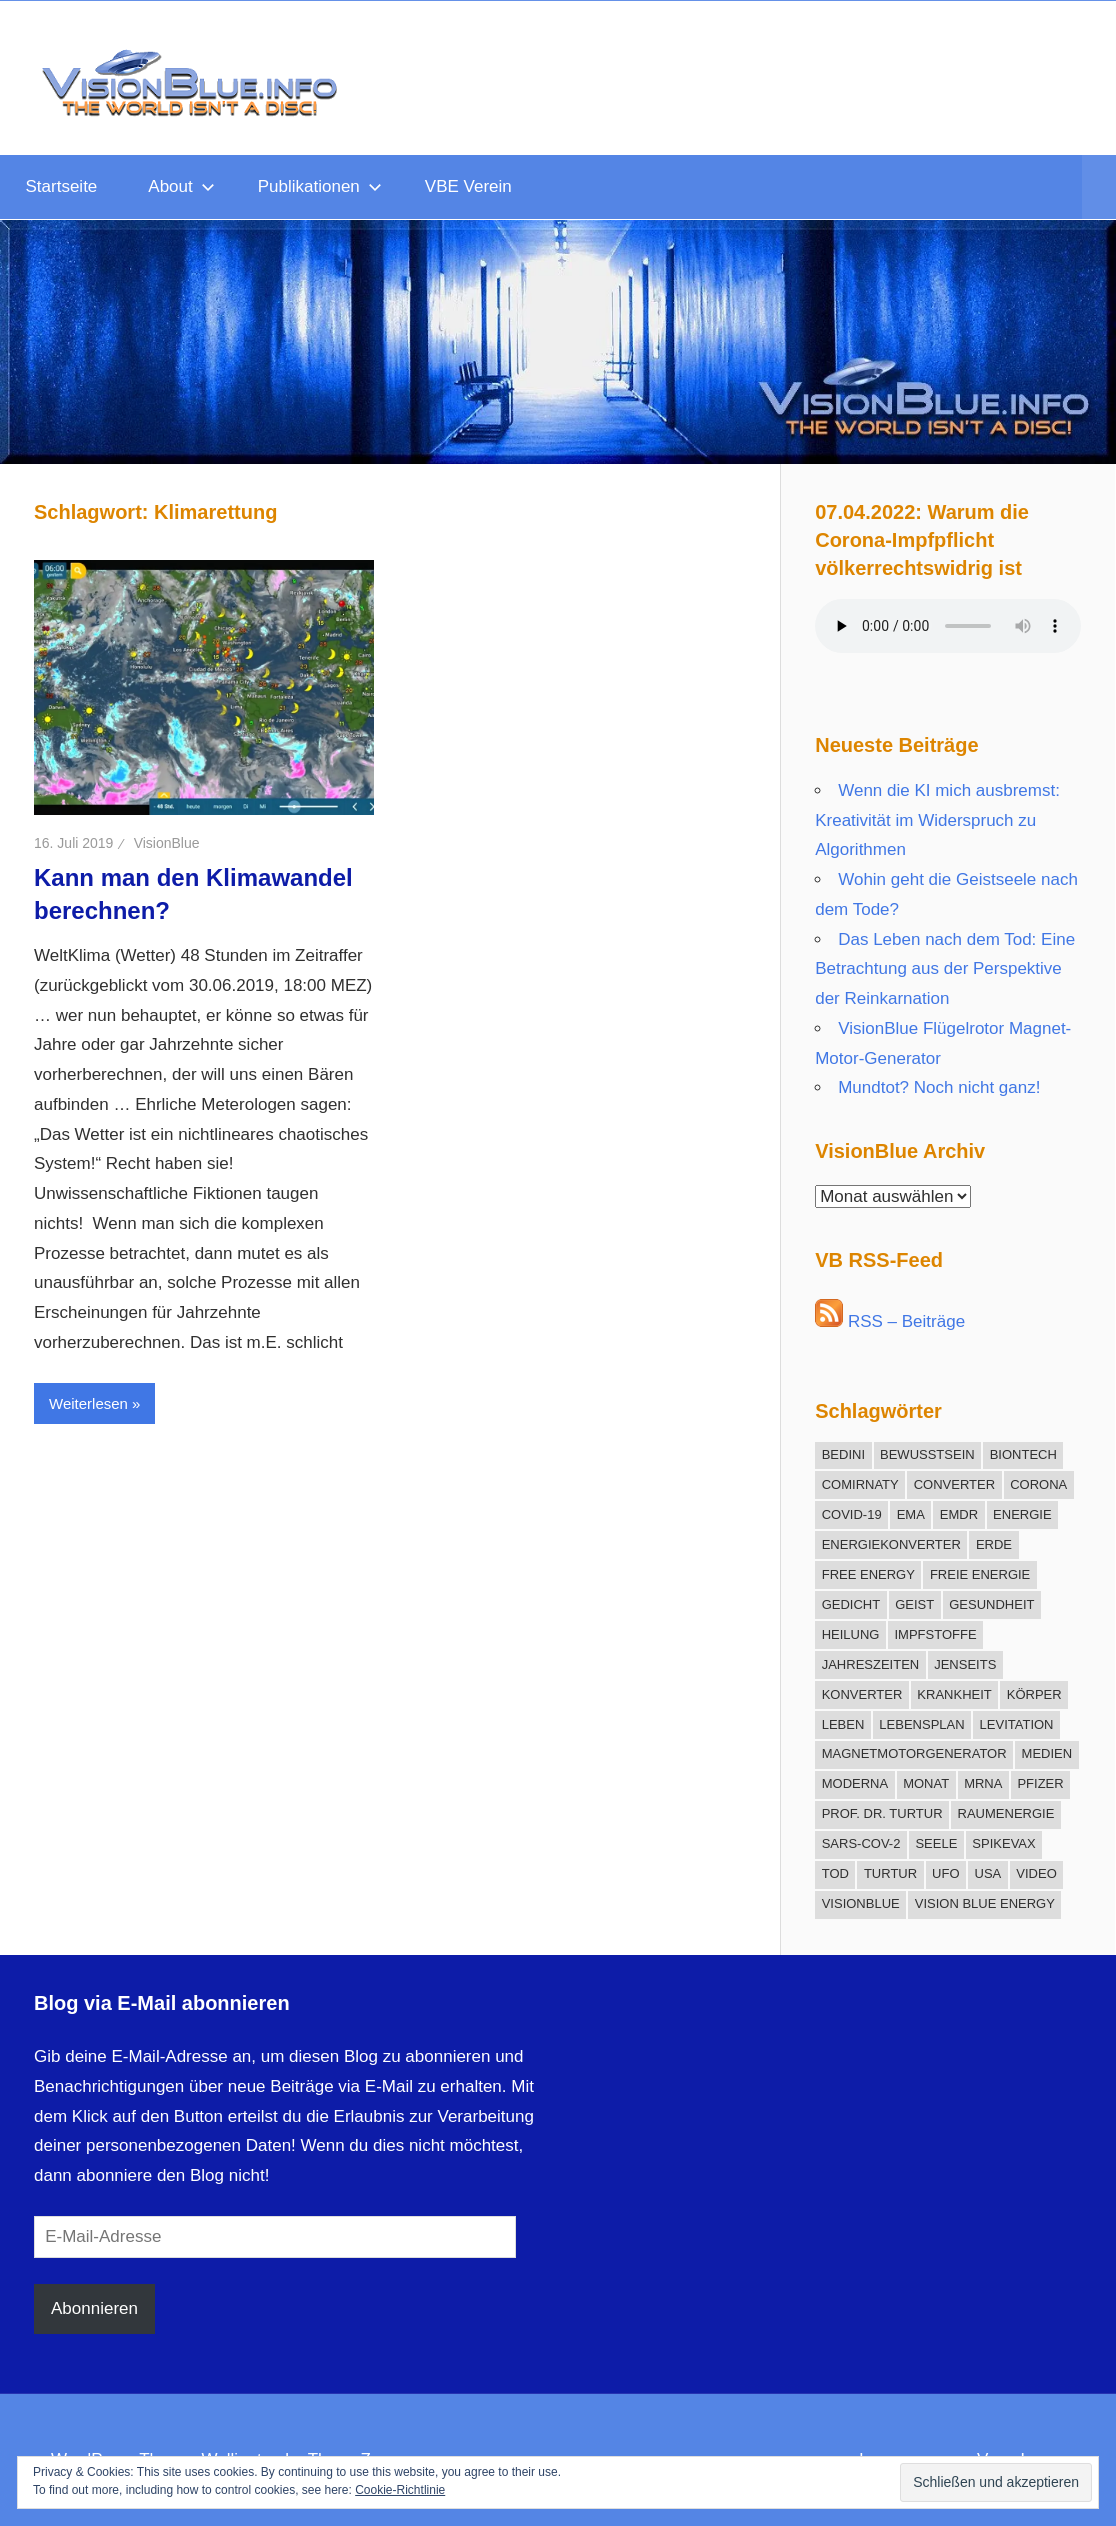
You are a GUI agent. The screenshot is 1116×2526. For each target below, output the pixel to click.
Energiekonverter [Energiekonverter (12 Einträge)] (891, 1544)
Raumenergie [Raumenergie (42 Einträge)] (1006, 1813)
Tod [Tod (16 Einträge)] (835, 1873)
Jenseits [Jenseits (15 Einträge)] (965, 1664)
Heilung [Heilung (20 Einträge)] (851, 1634)
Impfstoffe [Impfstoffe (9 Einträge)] (935, 1634)
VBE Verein (468, 186)
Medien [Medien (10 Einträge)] (1047, 1753)
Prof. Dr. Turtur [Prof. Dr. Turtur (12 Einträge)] (882, 1813)
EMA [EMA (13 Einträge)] (911, 1514)
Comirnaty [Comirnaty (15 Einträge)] (860, 1484)
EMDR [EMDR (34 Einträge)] (959, 1514)
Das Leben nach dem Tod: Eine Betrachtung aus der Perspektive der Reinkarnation (945, 969)
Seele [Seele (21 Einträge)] (936, 1843)
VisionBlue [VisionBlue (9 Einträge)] (861, 1903)
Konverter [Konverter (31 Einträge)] (862, 1694)
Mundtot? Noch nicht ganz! (939, 1087)
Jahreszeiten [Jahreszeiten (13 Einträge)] (871, 1664)
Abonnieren (94, 2308)
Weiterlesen (88, 1403)
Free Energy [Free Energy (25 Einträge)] (868, 1574)
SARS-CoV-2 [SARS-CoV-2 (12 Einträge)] (861, 1843)
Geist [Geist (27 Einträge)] (914, 1604)
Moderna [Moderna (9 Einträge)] (855, 1783)
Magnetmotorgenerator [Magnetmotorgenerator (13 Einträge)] (914, 1753)
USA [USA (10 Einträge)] (988, 1873)
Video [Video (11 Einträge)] (1036, 1873)
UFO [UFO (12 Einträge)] (945, 1873)
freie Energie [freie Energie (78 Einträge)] (980, 1574)
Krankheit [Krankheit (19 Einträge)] (954, 1694)
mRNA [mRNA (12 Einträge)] (983, 1783)
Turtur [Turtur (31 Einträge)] (890, 1873)
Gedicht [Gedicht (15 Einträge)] (851, 1604)
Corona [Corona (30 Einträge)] (1038, 1484)
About (181, 186)
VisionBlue (167, 843)
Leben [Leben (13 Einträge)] (843, 1724)
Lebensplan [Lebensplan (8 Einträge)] (921, 1724)
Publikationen (320, 186)
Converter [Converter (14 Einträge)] (954, 1484)
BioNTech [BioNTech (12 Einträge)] (1023, 1454)
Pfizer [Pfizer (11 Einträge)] (1040, 1783)
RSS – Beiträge (890, 1321)
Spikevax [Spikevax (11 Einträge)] (1003, 1843)
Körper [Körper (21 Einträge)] (1034, 1694)
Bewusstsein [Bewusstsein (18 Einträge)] (927, 1454)
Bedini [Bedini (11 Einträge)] (843, 1454)
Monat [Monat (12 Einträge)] (926, 1783)
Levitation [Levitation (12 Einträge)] (1017, 1724)
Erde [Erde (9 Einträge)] (994, 1544)
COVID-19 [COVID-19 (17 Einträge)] (852, 1514)
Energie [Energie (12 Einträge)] (1022, 1514)
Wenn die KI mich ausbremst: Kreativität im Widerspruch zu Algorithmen (937, 820)
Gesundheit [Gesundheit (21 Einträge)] (991, 1604)
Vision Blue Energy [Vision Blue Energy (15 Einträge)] (985, 1903)
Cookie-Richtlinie (400, 2490)
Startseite (62, 186)
